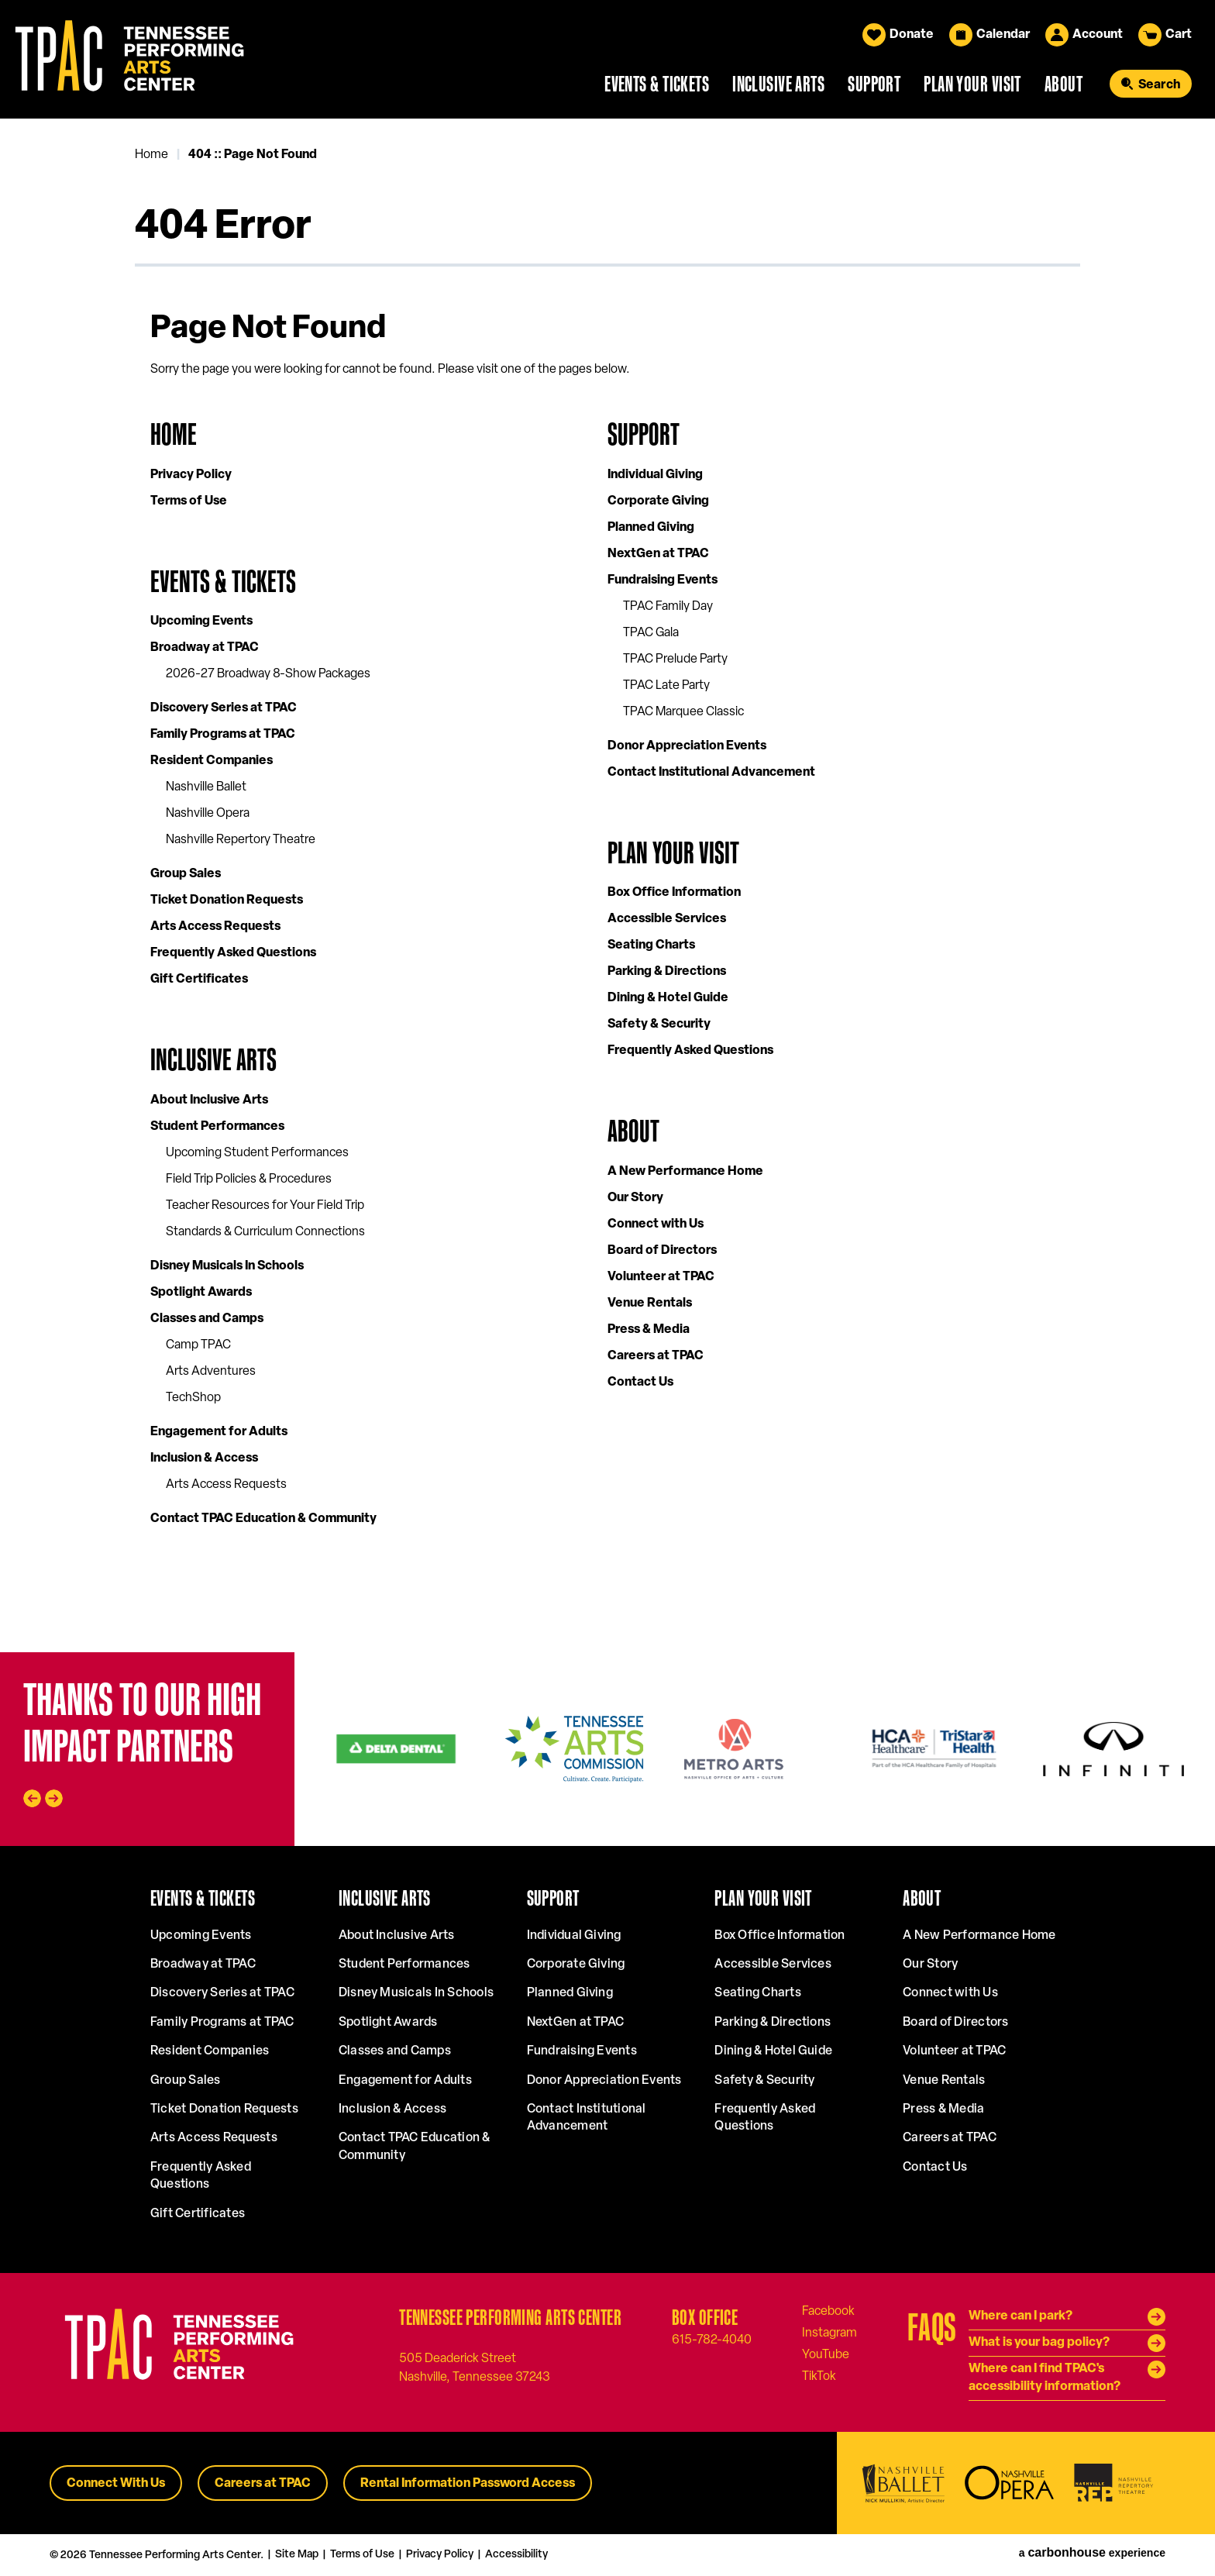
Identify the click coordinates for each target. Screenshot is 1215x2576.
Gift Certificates (199, 979)
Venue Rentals (650, 1303)
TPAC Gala (651, 633)
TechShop (193, 1398)
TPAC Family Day (668, 607)
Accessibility (516, 2555)
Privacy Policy (191, 475)
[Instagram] (829, 2333)
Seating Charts (651, 945)
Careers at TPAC (656, 1356)
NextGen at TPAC (658, 554)
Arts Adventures (211, 1371)
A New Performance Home (685, 1172)
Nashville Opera (208, 814)
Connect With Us (116, 2484)
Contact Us (640, 1382)
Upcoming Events (201, 621)
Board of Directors (662, 1251)
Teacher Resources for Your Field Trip (265, 1206)
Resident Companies (211, 761)
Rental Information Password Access (467, 2484)
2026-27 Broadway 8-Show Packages (268, 674)
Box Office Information (674, 893)
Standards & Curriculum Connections (265, 1232)
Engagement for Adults (218, 1432)
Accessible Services (667, 919)
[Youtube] (825, 2354)
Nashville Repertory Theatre (240, 840)
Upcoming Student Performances (257, 1153)
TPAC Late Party (666, 686)
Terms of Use (188, 501)
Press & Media (649, 1330)
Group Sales (185, 874)
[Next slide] (54, 1798)
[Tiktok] (819, 2376)
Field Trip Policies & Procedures (249, 1179)
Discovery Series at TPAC (223, 708)
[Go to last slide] (32, 1798)
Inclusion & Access (204, 1458)
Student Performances (217, 1127)
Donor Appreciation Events (687, 746)
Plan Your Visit (972, 83)
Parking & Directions (667, 972)
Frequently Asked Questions (233, 953)
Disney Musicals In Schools (227, 1266)
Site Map (296, 2555)
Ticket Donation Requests (226, 900)
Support (874, 83)
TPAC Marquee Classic (683, 712)
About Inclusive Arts (209, 1100)
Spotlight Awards (201, 1292)
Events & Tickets (656, 83)
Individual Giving (655, 475)
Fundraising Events (663, 580)
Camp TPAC (198, 1345)
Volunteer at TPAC (661, 1277)
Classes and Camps (206, 1319)
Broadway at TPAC (204, 648)
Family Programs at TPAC (222, 734)
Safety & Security (659, 1024)
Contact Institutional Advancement (711, 772)
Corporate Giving (658, 501)
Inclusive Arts (778, 83)
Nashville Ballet (206, 787)
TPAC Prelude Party (675, 659)
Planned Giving (651, 528)
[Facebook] (828, 2311)
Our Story (635, 1198)
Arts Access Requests (215, 927)
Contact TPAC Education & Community (263, 1519)
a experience (1092, 2553)
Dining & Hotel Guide (668, 998)
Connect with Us (656, 1224)
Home (151, 155)
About (1063, 83)
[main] (607, 885)
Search (1159, 85)
